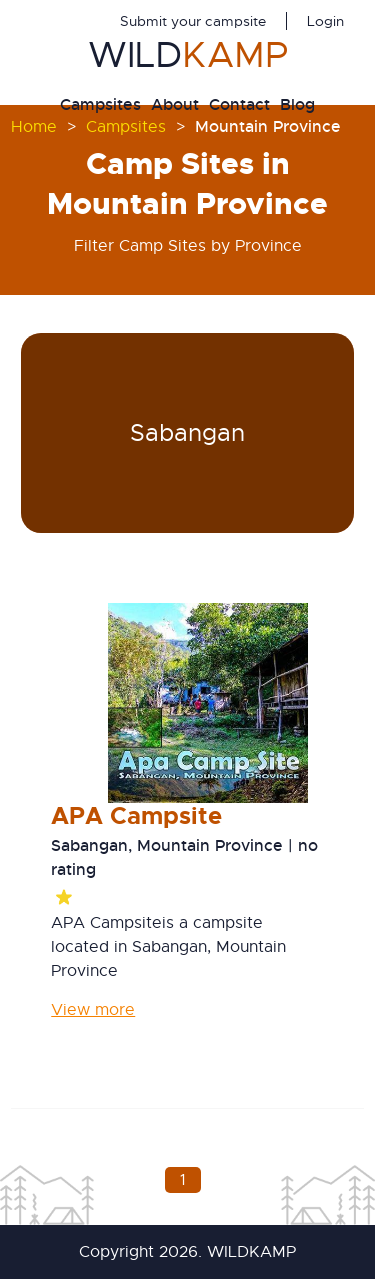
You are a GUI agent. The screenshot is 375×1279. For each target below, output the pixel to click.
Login (325, 21)
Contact (239, 104)
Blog (297, 104)
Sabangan (187, 433)
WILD (188, 55)
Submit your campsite (193, 21)
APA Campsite (136, 816)
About (175, 104)
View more (93, 1010)
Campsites (100, 104)
